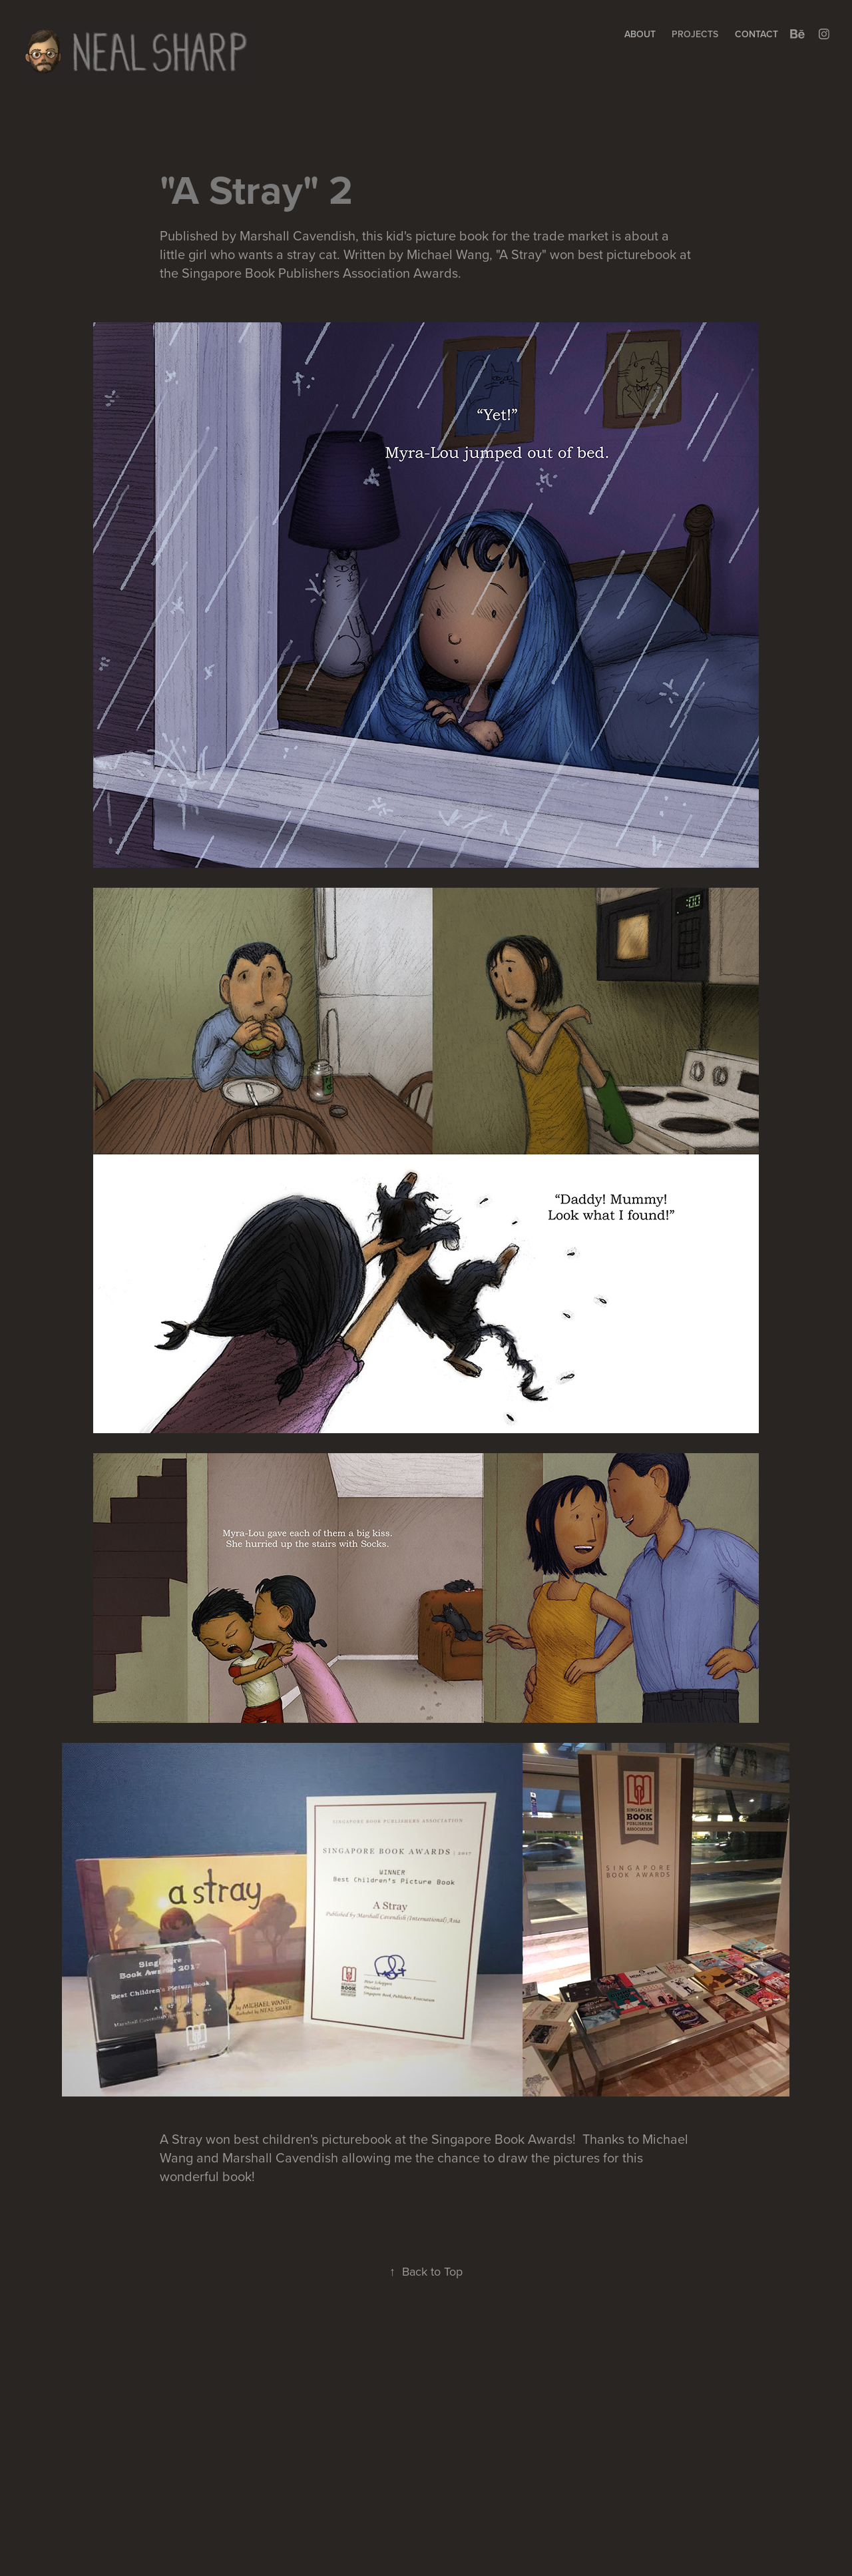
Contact (756, 34)
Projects (695, 34)
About (640, 34)
